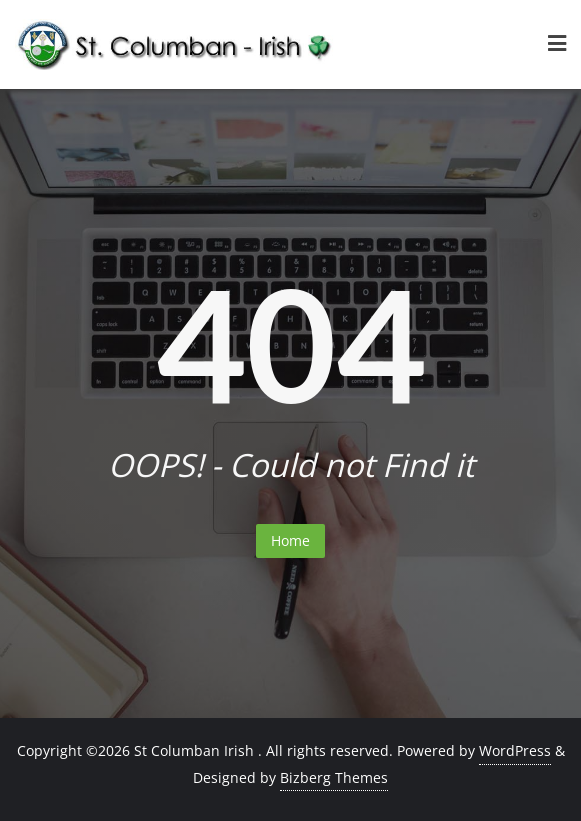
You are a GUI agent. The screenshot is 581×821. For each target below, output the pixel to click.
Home (290, 540)
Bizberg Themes (334, 777)
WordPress (515, 750)
